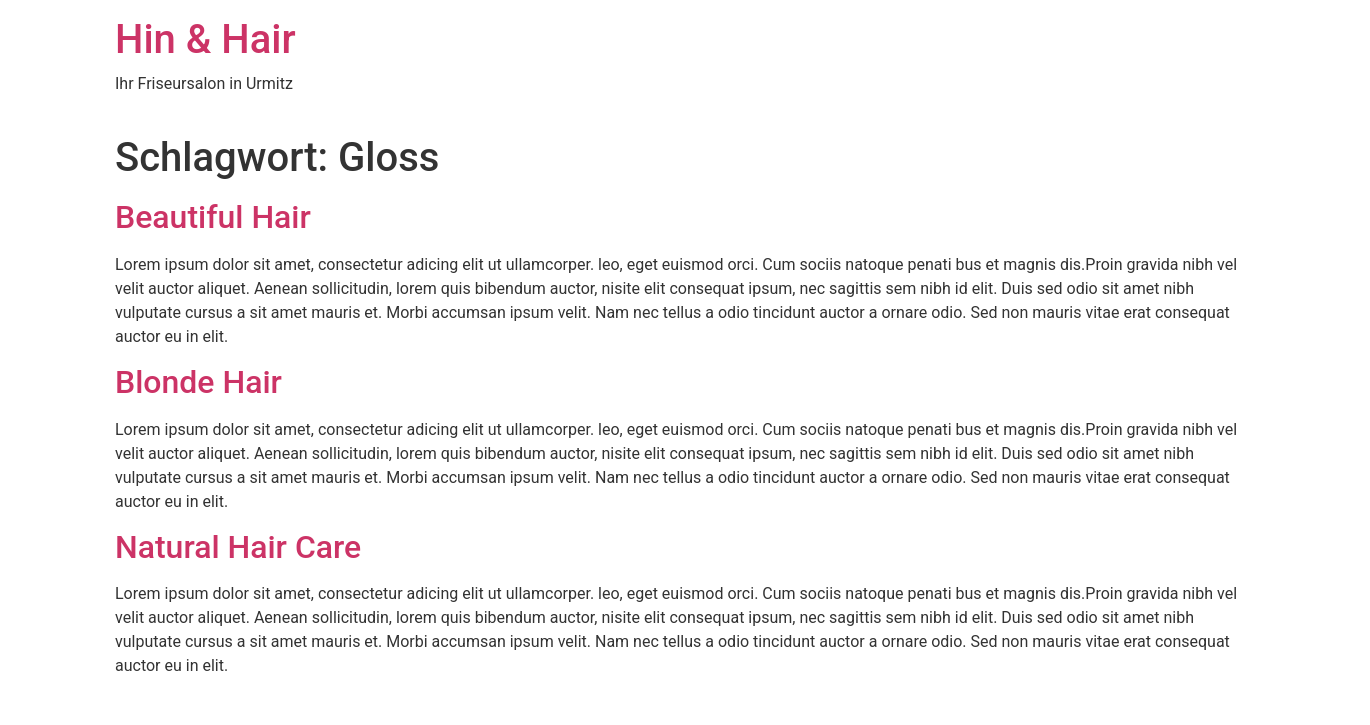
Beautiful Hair (213, 217)
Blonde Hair (198, 382)
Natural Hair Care (238, 547)
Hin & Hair (205, 39)
